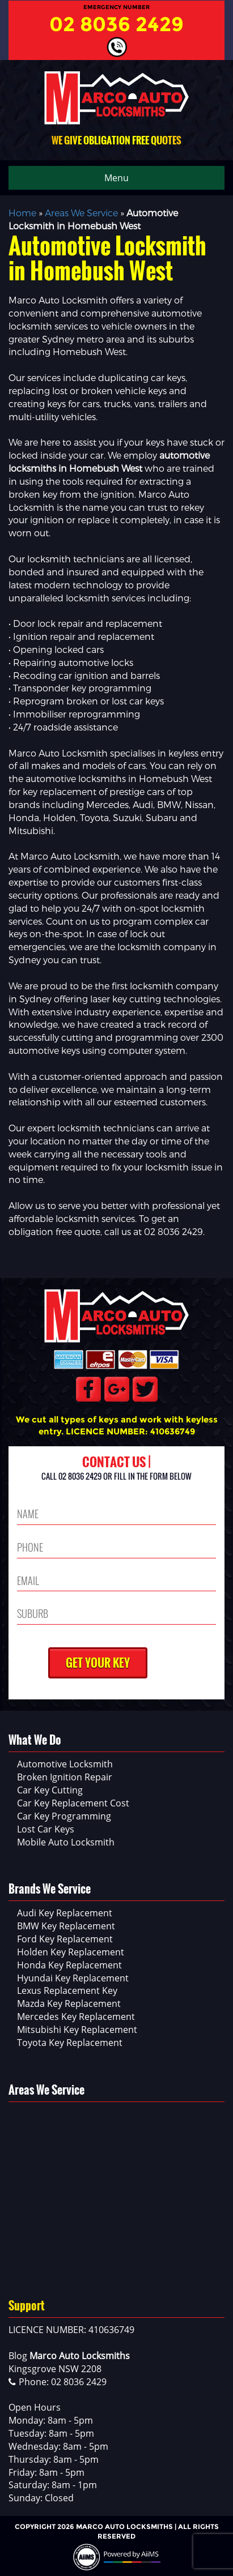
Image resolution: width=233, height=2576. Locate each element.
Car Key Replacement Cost (73, 1803)
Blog (18, 2355)
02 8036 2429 (116, 24)
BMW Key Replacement (66, 1926)
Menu (116, 178)
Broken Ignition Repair (64, 1777)
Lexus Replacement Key (67, 1990)
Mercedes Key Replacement (76, 2016)
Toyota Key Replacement (69, 2042)
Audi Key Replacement (64, 1913)
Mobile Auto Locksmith (66, 1842)
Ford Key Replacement (65, 1939)
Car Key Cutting (50, 1790)
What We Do (35, 1739)
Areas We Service (81, 212)
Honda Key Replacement (69, 1965)
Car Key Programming (64, 1816)
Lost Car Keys (45, 1829)
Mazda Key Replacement (69, 2003)
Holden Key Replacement (70, 1952)
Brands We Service (50, 1888)
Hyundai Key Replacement (73, 1978)
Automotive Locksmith (65, 1764)
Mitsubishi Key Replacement (77, 2029)
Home (22, 212)
